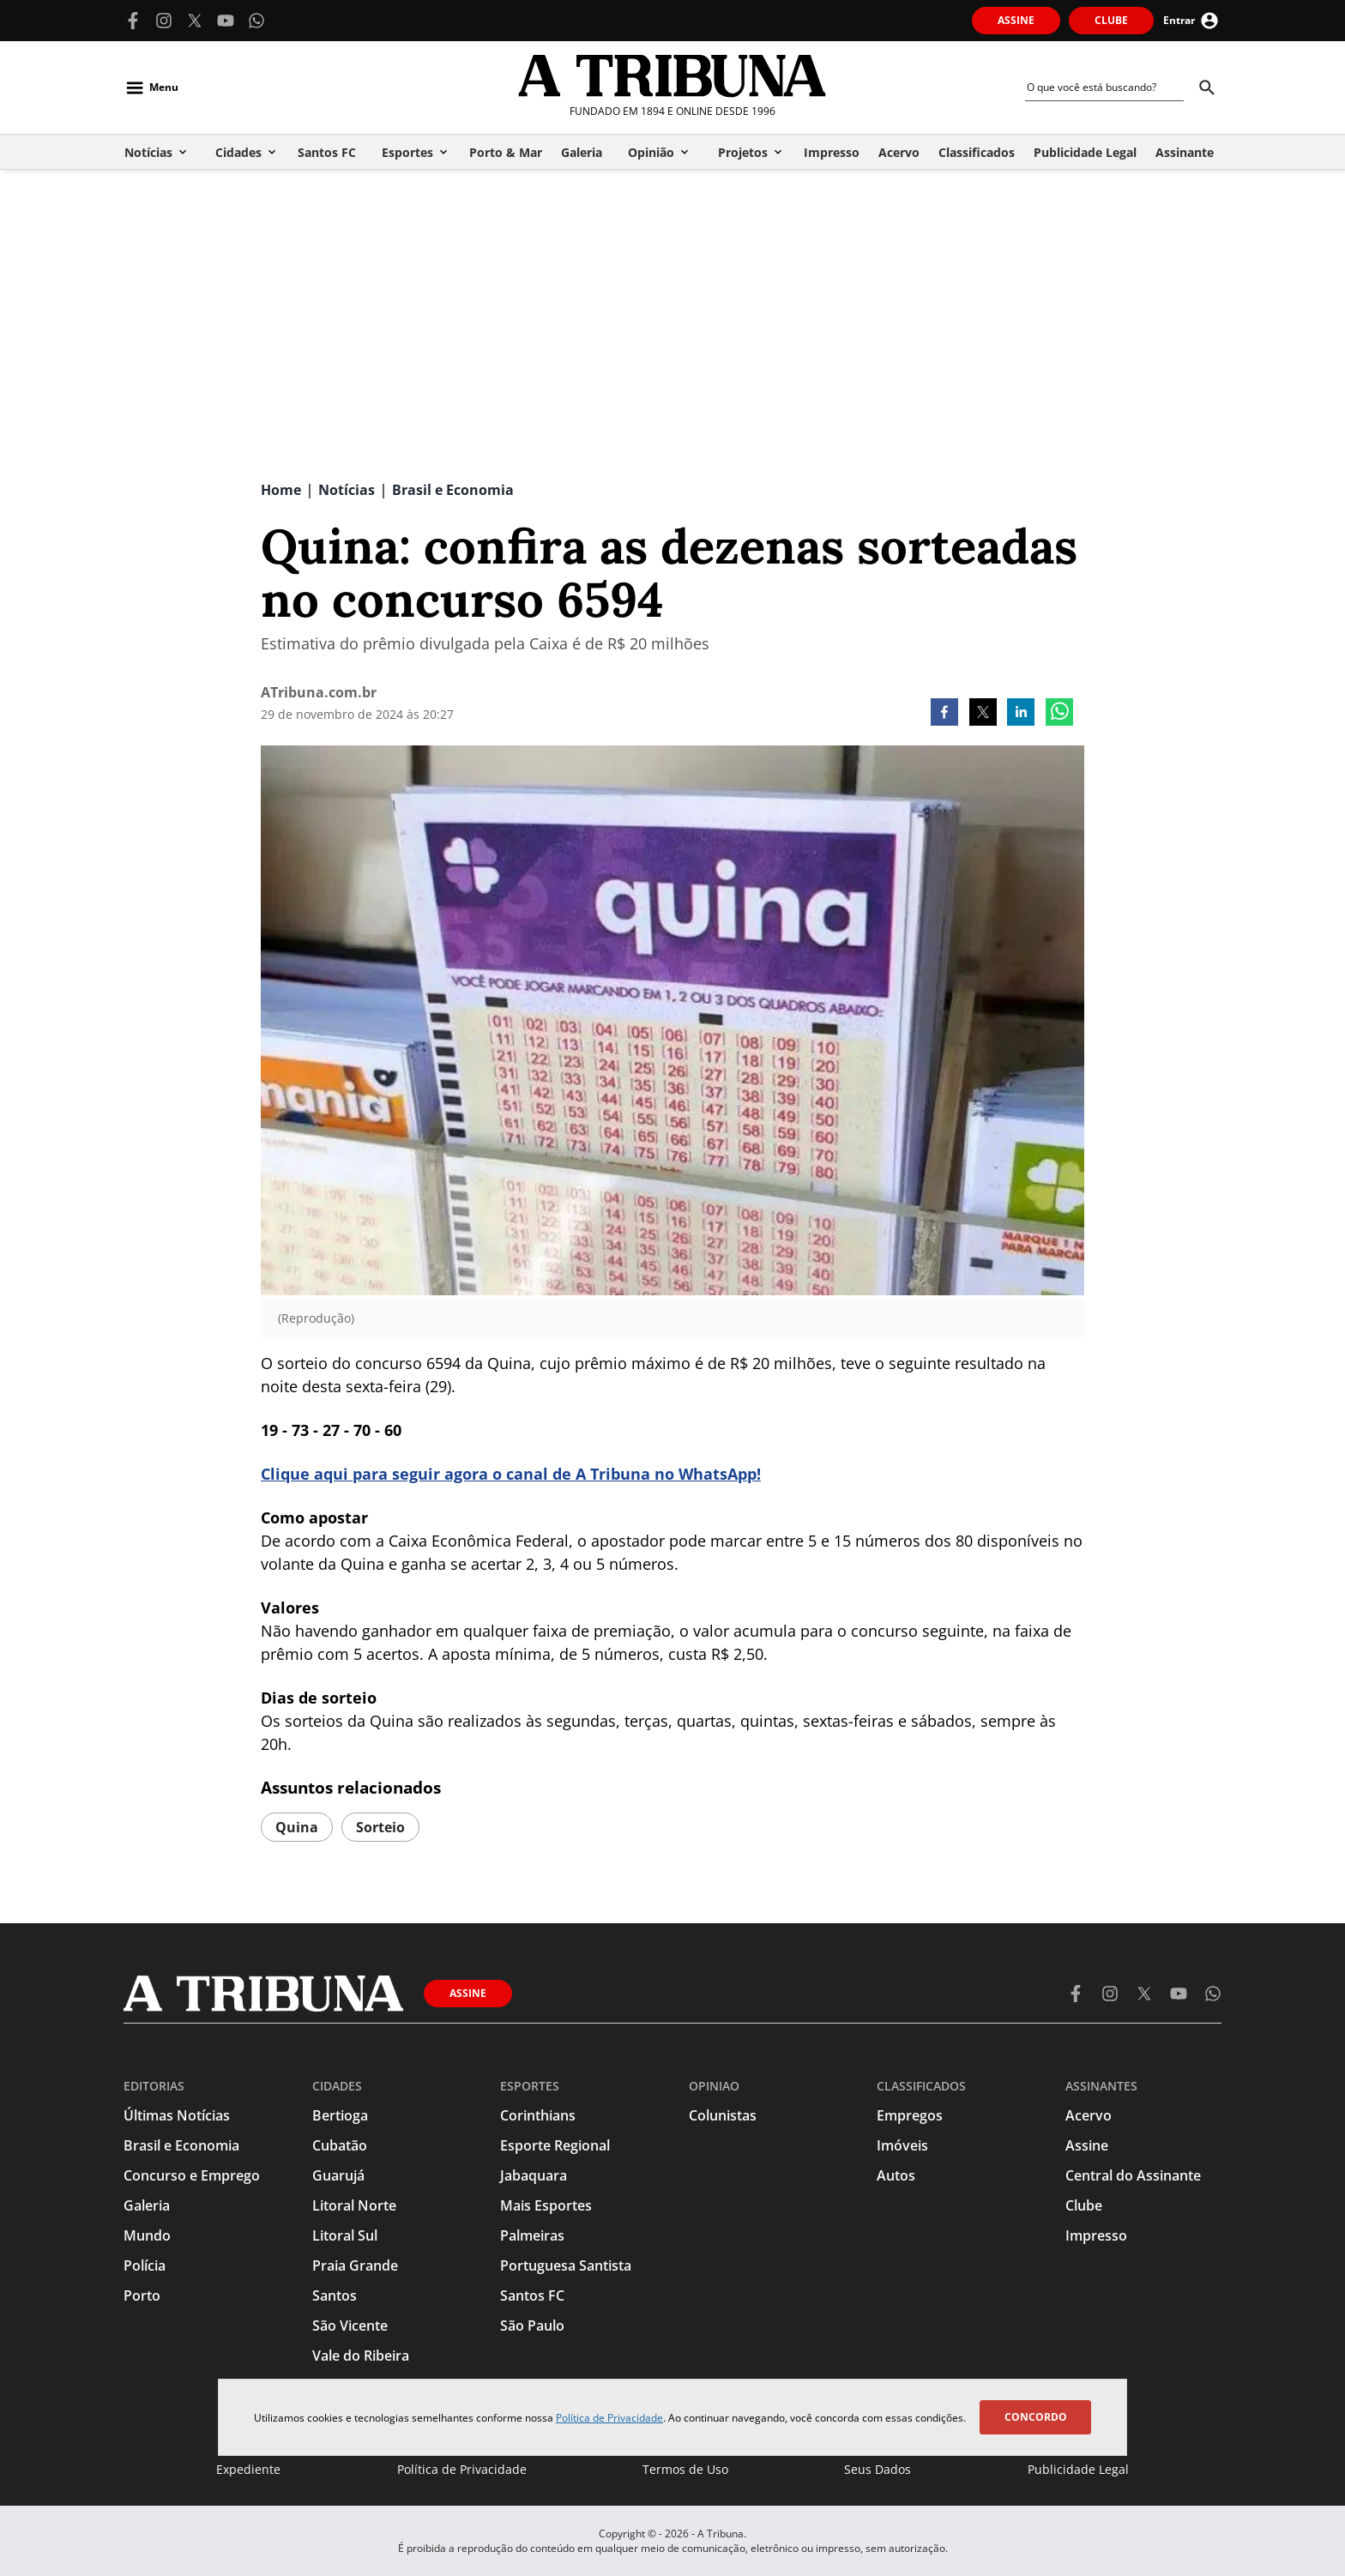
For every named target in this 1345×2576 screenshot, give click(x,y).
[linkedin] (1020, 713)
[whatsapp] (1059, 713)
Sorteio (380, 1827)
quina (296, 1827)
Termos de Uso (685, 2469)
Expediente (248, 2469)
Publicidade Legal (1078, 2469)
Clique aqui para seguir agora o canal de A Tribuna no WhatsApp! (511, 1473)
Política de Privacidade (609, 2417)
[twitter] (983, 713)
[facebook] (944, 713)
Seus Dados (877, 2469)
